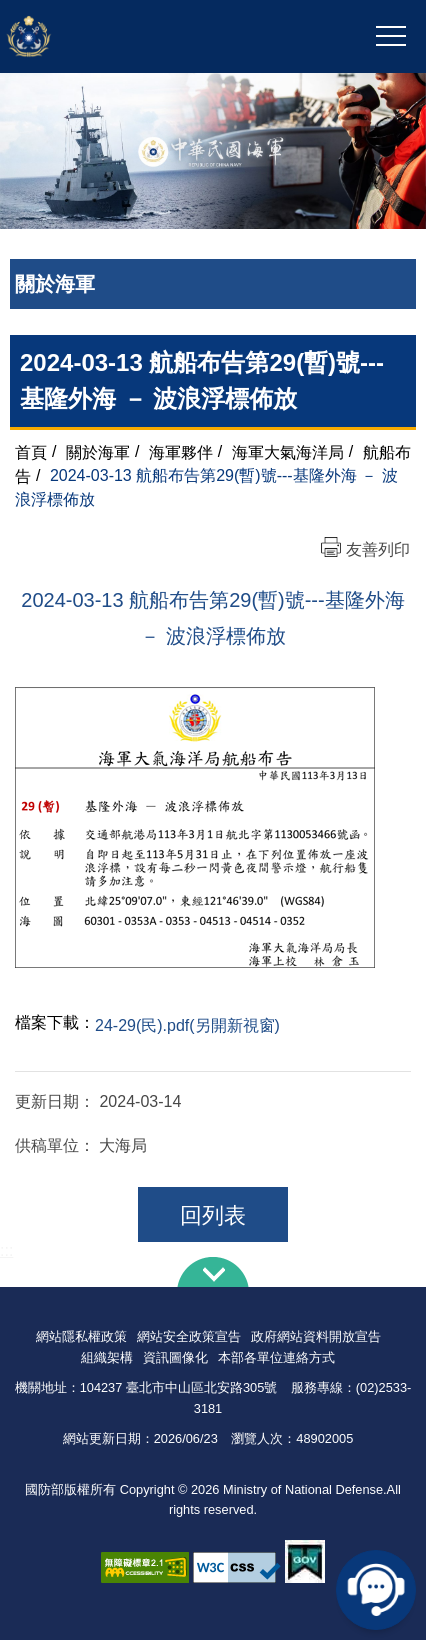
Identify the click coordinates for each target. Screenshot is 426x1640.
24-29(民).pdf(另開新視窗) (187, 1025)
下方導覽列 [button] (213, 1272)
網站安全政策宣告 (189, 1336)
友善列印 (378, 549)
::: (6, 1250)
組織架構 (107, 1357)
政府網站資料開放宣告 (316, 1336)
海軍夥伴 (181, 451)
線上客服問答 (376, 1590)
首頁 (31, 451)
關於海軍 (98, 451)
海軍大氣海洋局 (288, 451)
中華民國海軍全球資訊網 (122, 37)
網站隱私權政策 (81, 1336)
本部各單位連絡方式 (276, 1357)
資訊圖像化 (175, 1357)
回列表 (213, 1215)
